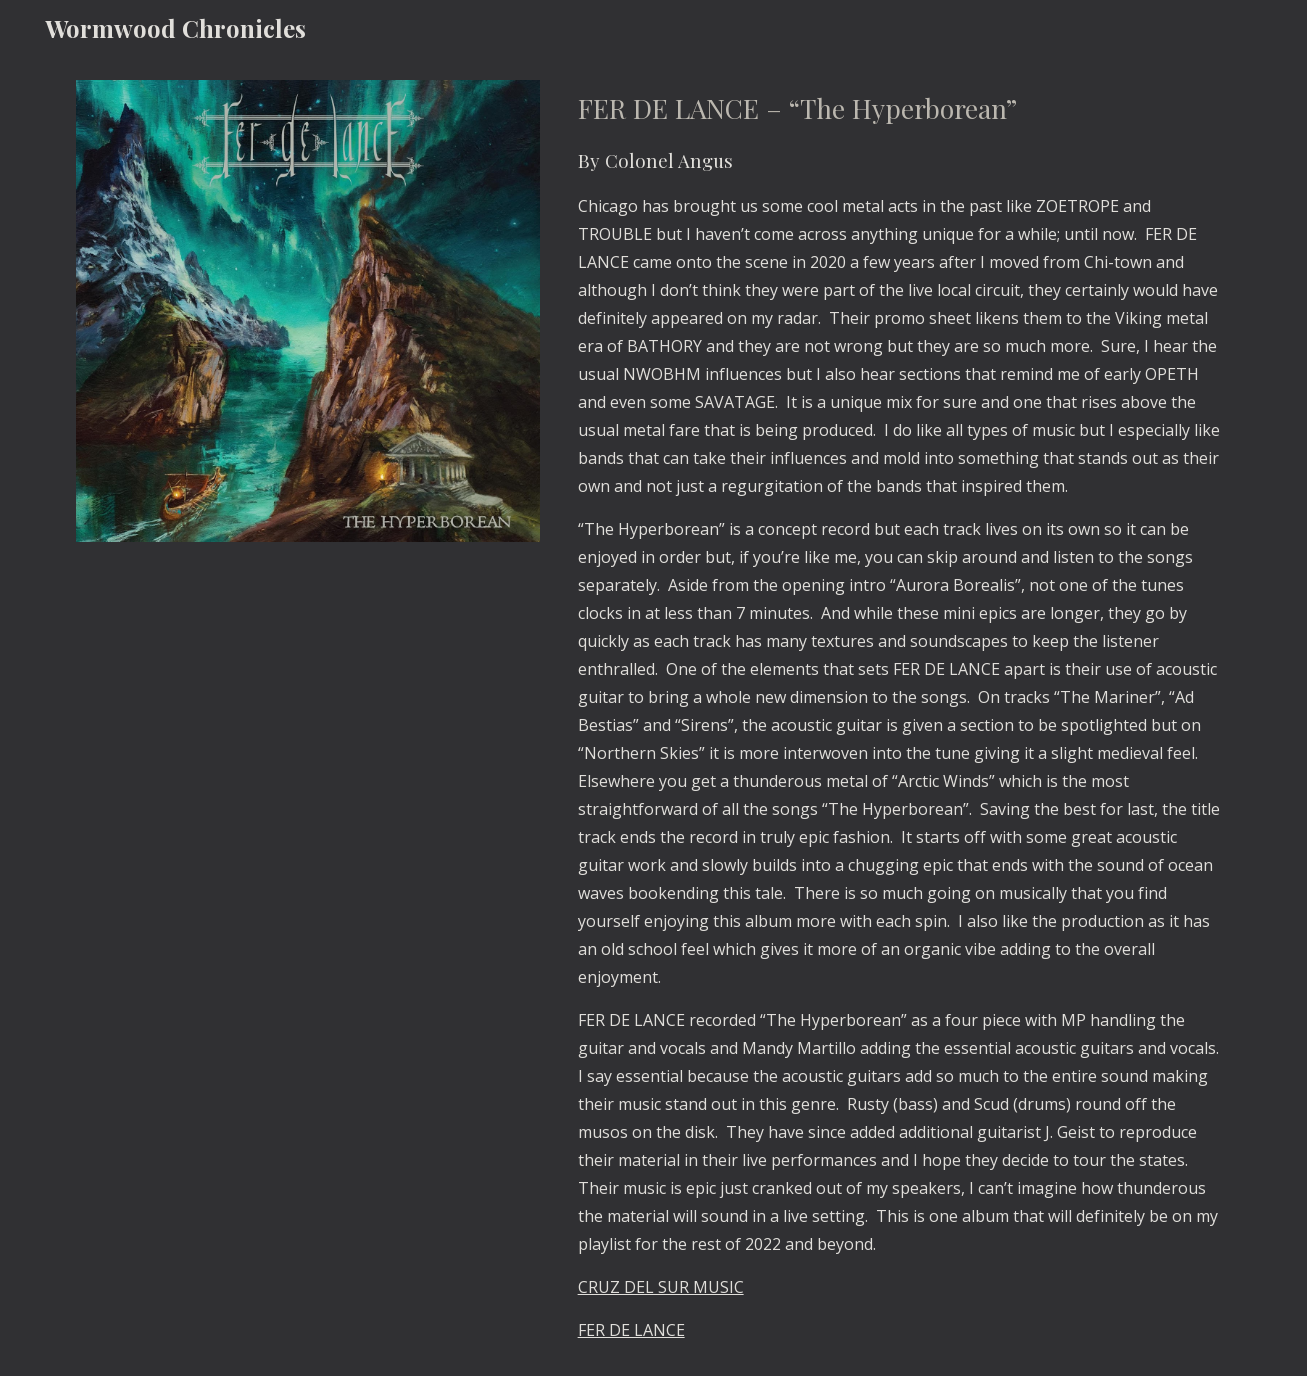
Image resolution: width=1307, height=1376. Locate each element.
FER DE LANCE (631, 1330)
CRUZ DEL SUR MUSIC (661, 1287)
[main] (900, 716)
